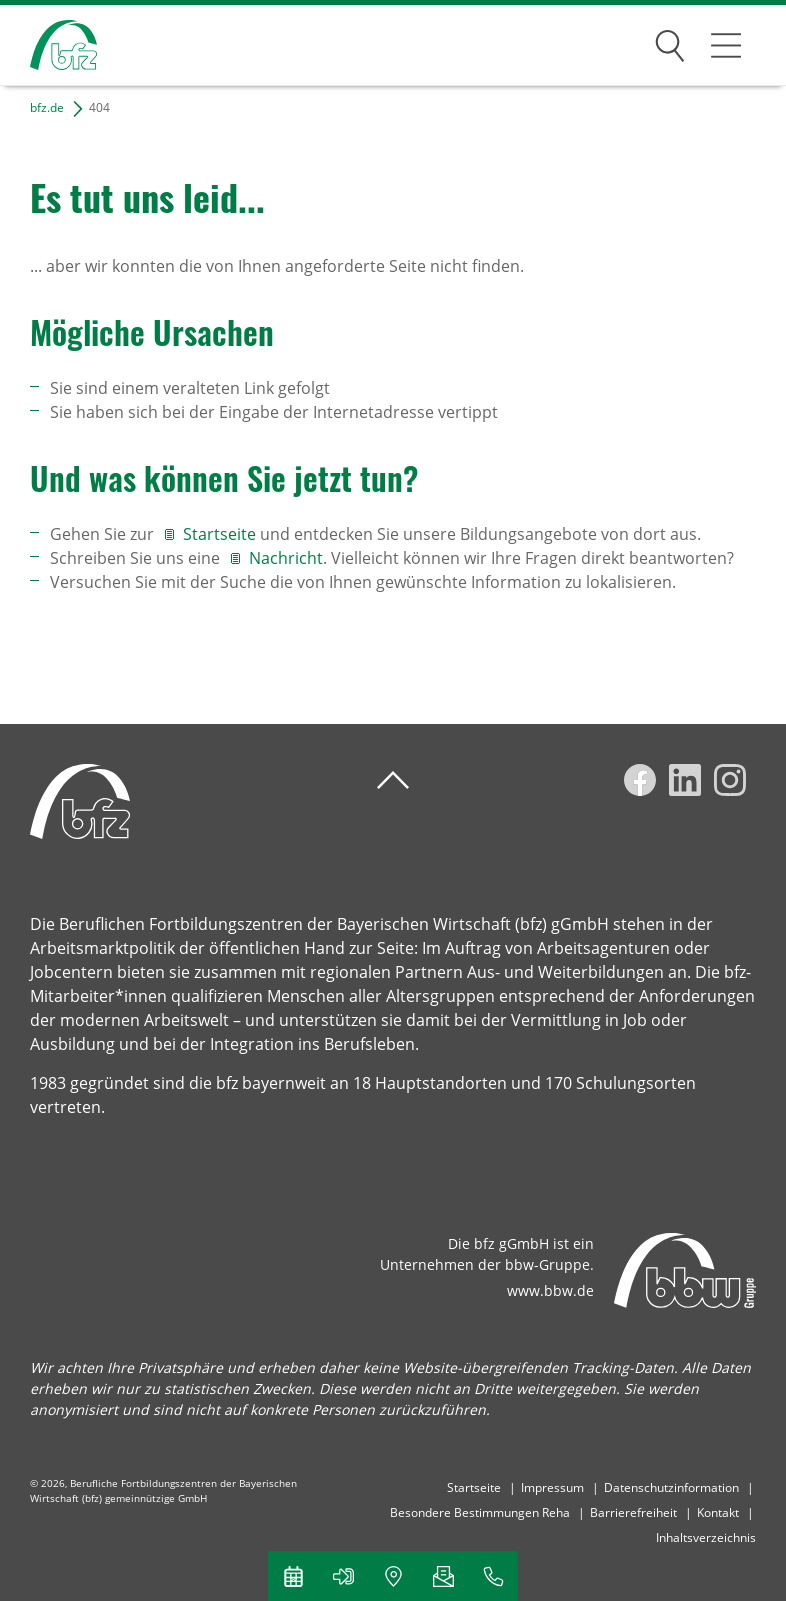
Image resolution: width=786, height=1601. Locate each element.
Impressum (552, 1487)
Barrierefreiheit (633, 1512)
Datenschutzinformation (671, 1487)
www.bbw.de (550, 1290)
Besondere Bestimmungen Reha (480, 1512)
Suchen (670, 42)
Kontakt (718, 1512)
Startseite (221, 534)
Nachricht (286, 558)
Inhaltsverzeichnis (706, 1537)
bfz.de (47, 107)
